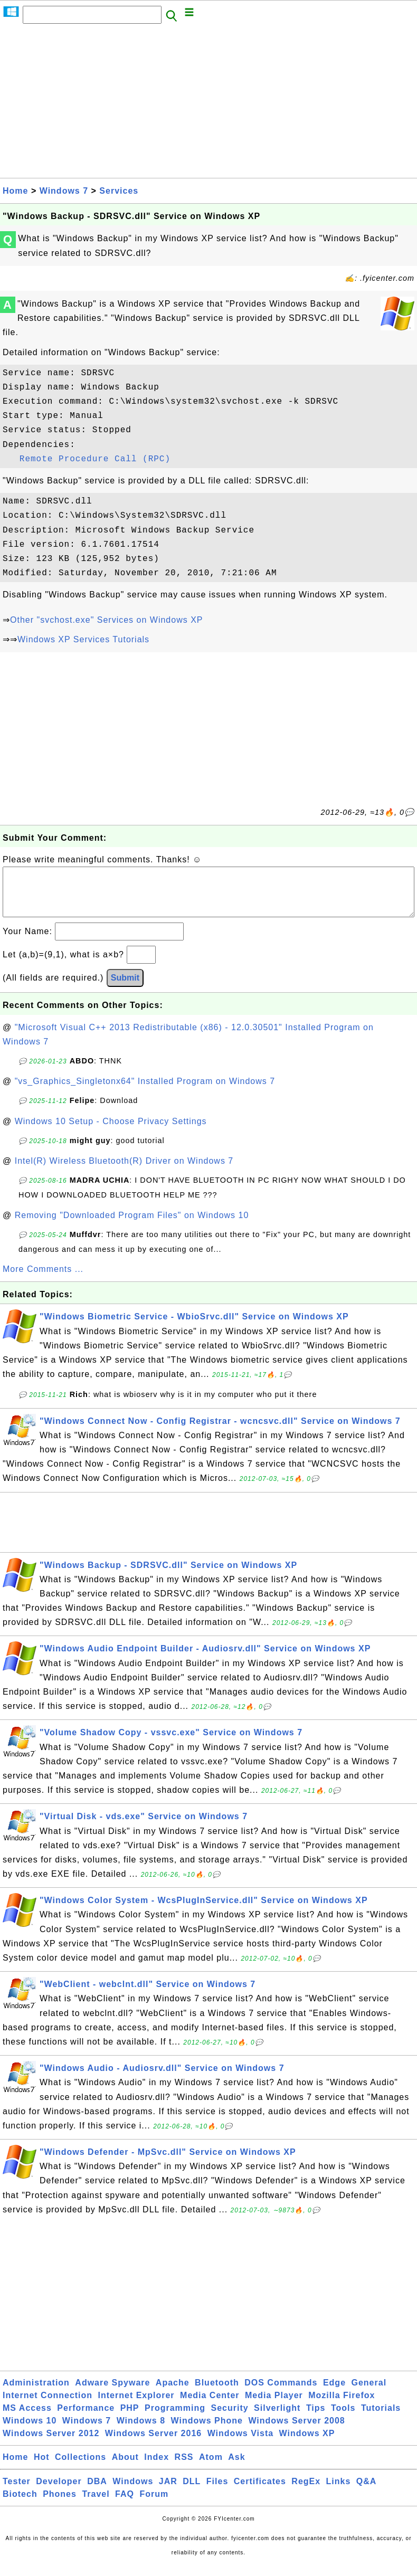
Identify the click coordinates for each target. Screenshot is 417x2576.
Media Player (274, 2405)
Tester (17, 2491)
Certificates (260, 2491)
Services (118, 190)
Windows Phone (207, 2431)
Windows (132, 2491)
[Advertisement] (208, 104)
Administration (36, 2393)
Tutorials (381, 2418)
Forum (153, 2504)
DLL (192, 2491)
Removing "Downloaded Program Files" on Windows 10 (132, 1225)
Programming (175, 2418)
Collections (80, 2467)
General (369, 2393)
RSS (184, 2467)
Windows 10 (29, 2431)
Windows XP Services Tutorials (83, 639)
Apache (172, 2393)
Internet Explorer (136, 2405)
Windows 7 (64, 190)
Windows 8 (141, 2431)
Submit (125, 988)
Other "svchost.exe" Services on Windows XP (106, 619)
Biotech (20, 2504)
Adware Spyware (112, 2393)
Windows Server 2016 (153, 2443)
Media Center (209, 2405)
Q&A (366, 2491)
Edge (334, 2393)
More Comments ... (43, 1279)
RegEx (305, 2491)
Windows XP (307, 2443)
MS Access (27, 2418)
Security (229, 2418)
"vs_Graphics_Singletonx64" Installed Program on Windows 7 (145, 1091)
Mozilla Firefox (341, 2405)
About (125, 2467)
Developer (58, 2491)
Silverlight (277, 2418)
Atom (211, 2467)
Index (156, 2467)
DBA (97, 2491)
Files (217, 2491)
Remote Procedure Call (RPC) (95, 459)
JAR (168, 2491)
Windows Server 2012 (51, 2443)
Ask (236, 2467)
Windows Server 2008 (296, 2431)
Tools (343, 2418)
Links (338, 2491)
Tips (316, 2418)
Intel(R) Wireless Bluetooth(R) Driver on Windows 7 (124, 1171)
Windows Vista (240, 2443)
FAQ (124, 2504)
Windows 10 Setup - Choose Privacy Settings (111, 1131)
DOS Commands (280, 2393)
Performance (86, 2418)
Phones (60, 2504)
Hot (42, 2467)
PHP (129, 2418)
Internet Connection (47, 2405)
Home (15, 190)
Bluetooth (217, 2393)
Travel (95, 2504)
